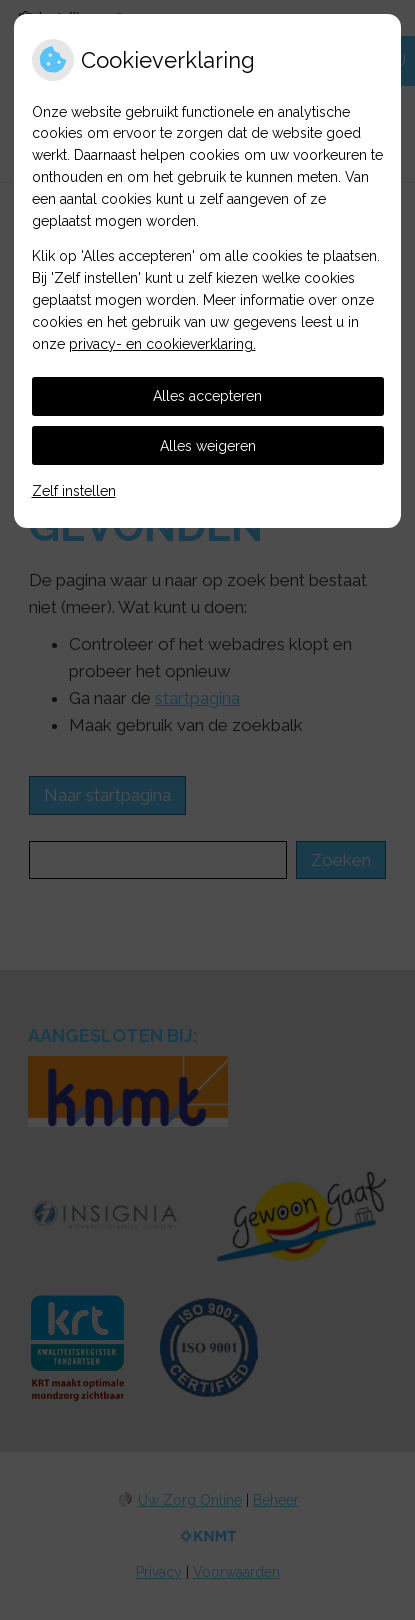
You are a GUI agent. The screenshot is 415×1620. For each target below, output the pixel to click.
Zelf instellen (74, 491)
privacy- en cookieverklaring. (162, 344)
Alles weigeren (208, 446)
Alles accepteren (207, 396)
